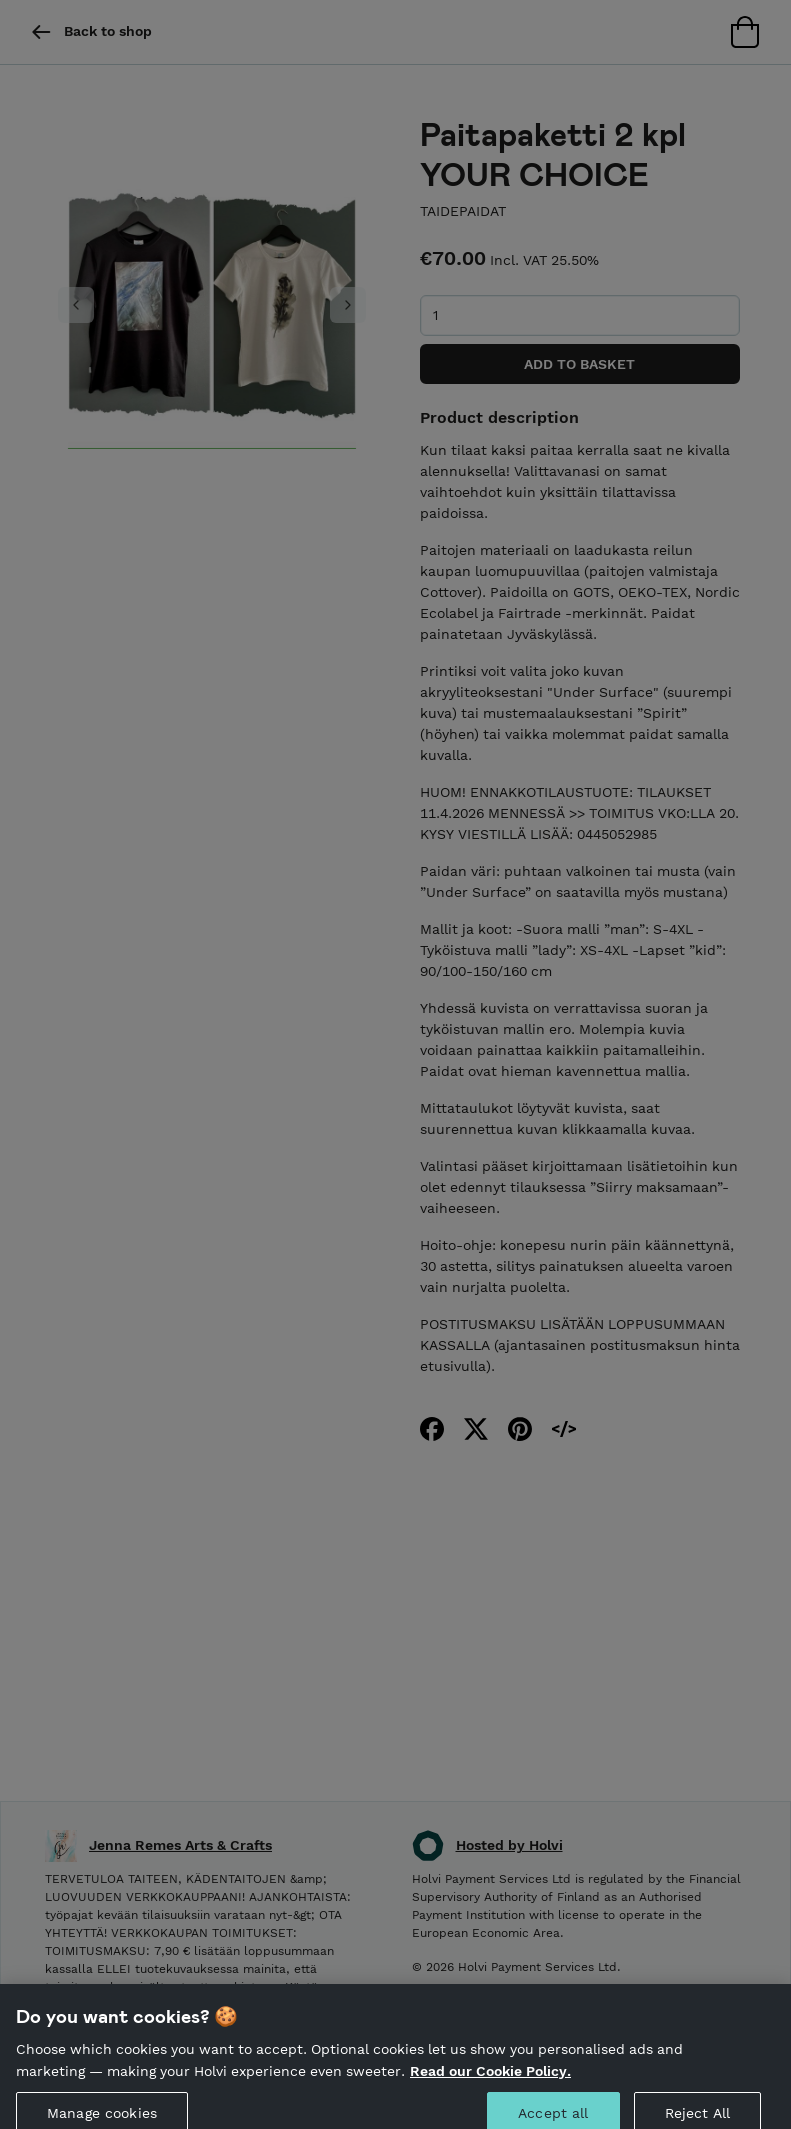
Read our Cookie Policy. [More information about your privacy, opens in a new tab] (490, 2081)
